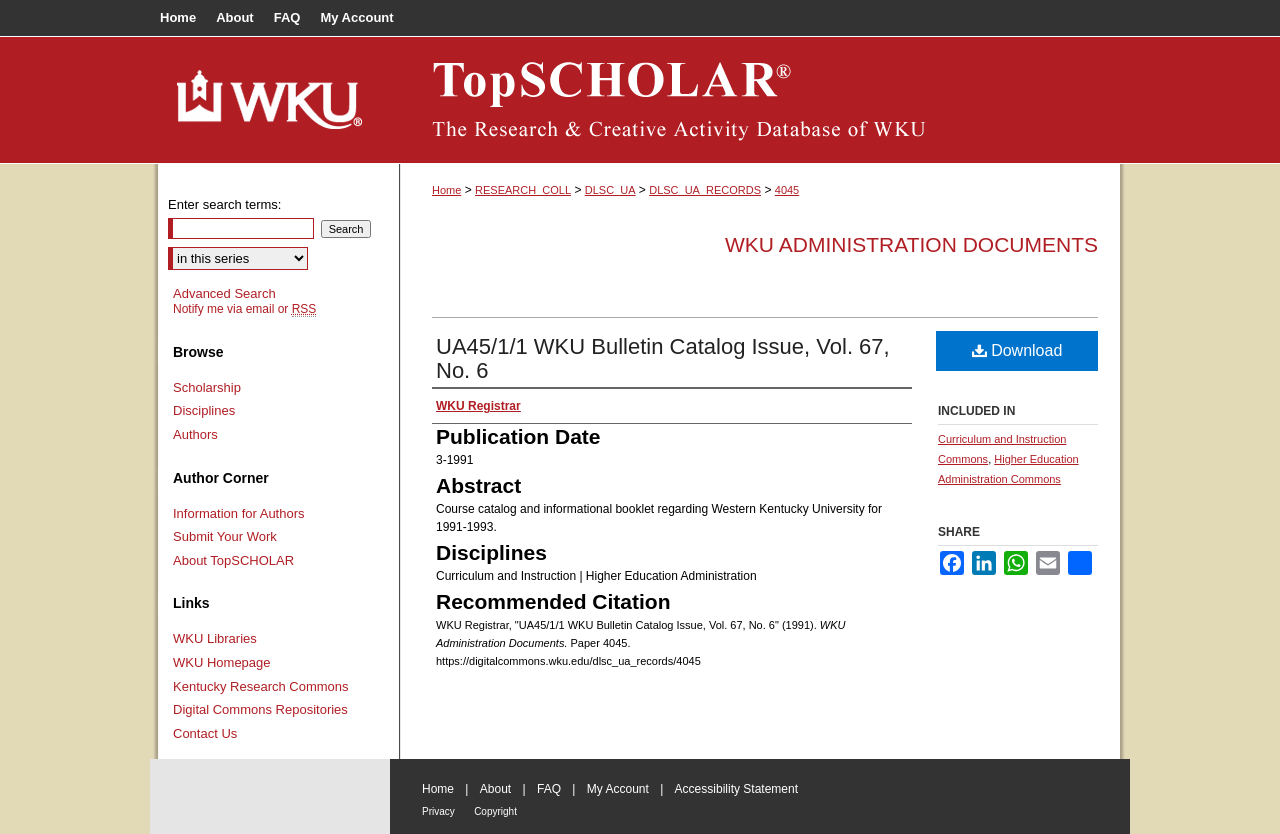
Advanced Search (224, 293)
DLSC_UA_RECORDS (705, 190)
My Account (618, 789)
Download (1017, 350)
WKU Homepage (222, 662)
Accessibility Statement (736, 789)
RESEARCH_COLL (523, 190)
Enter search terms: (224, 204)
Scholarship (207, 387)
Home (446, 190)
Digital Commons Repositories (260, 709)
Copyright (495, 811)
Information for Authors (239, 513)
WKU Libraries (215, 638)
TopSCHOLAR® (760, 100)
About (495, 789)
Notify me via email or (244, 309)
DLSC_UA (610, 190)
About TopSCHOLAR (233, 560)
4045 (787, 190)
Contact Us (205, 733)
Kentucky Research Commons (261, 686)
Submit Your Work (225, 536)
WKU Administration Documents (911, 244)
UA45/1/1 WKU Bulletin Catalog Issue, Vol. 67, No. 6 (663, 358)
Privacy (438, 811)
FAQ (549, 789)
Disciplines (204, 410)
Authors (195, 434)
